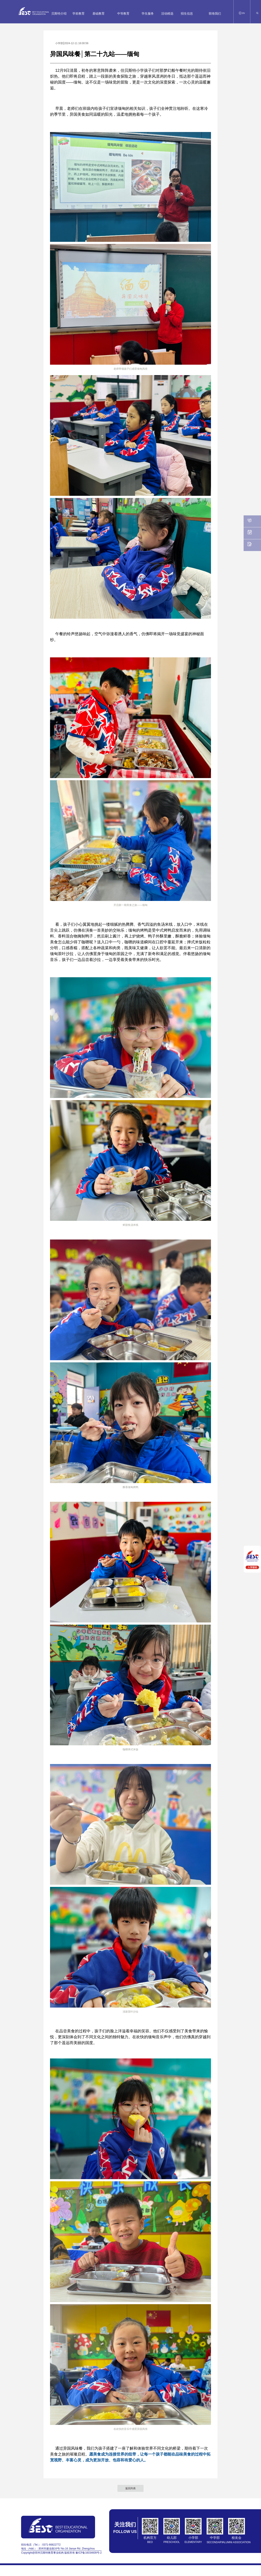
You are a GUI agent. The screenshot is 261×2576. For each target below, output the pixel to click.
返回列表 (130, 2488)
